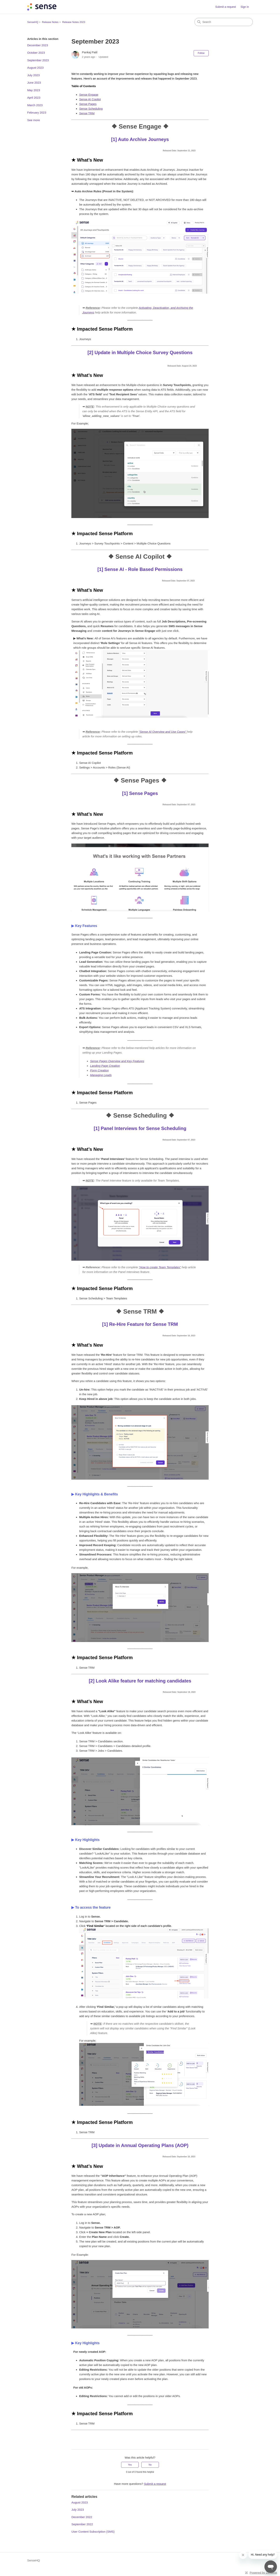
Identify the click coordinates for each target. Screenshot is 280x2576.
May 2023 (33, 90)
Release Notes (50, 22)
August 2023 (35, 67)
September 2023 (38, 60)
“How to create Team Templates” (160, 1267)
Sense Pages (87, 104)
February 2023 (36, 112)
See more (33, 120)
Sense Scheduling (91, 108)
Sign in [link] (245, 6)
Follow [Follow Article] (201, 53)
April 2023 (33, 97)
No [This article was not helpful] (150, 2464)
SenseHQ (32, 22)
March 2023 (35, 105)
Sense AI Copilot (90, 99)
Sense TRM (86, 113)
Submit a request (225, 6)
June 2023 (34, 82)
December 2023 (37, 45)
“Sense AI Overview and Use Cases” (163, 731)
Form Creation (99, 1070)
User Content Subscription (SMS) (93, 2531)
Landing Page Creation (105, 1065)
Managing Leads (101, 1075)
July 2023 (33, 75)
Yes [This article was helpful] (130, 2464)
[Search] (224, 22)
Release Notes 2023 (73, 22)
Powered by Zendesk (263, 2572)
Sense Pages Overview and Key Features (117, 1061)
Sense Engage (88, 94)
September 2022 (82, 2524)
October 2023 (36, 52)
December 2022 (81, 2517)
